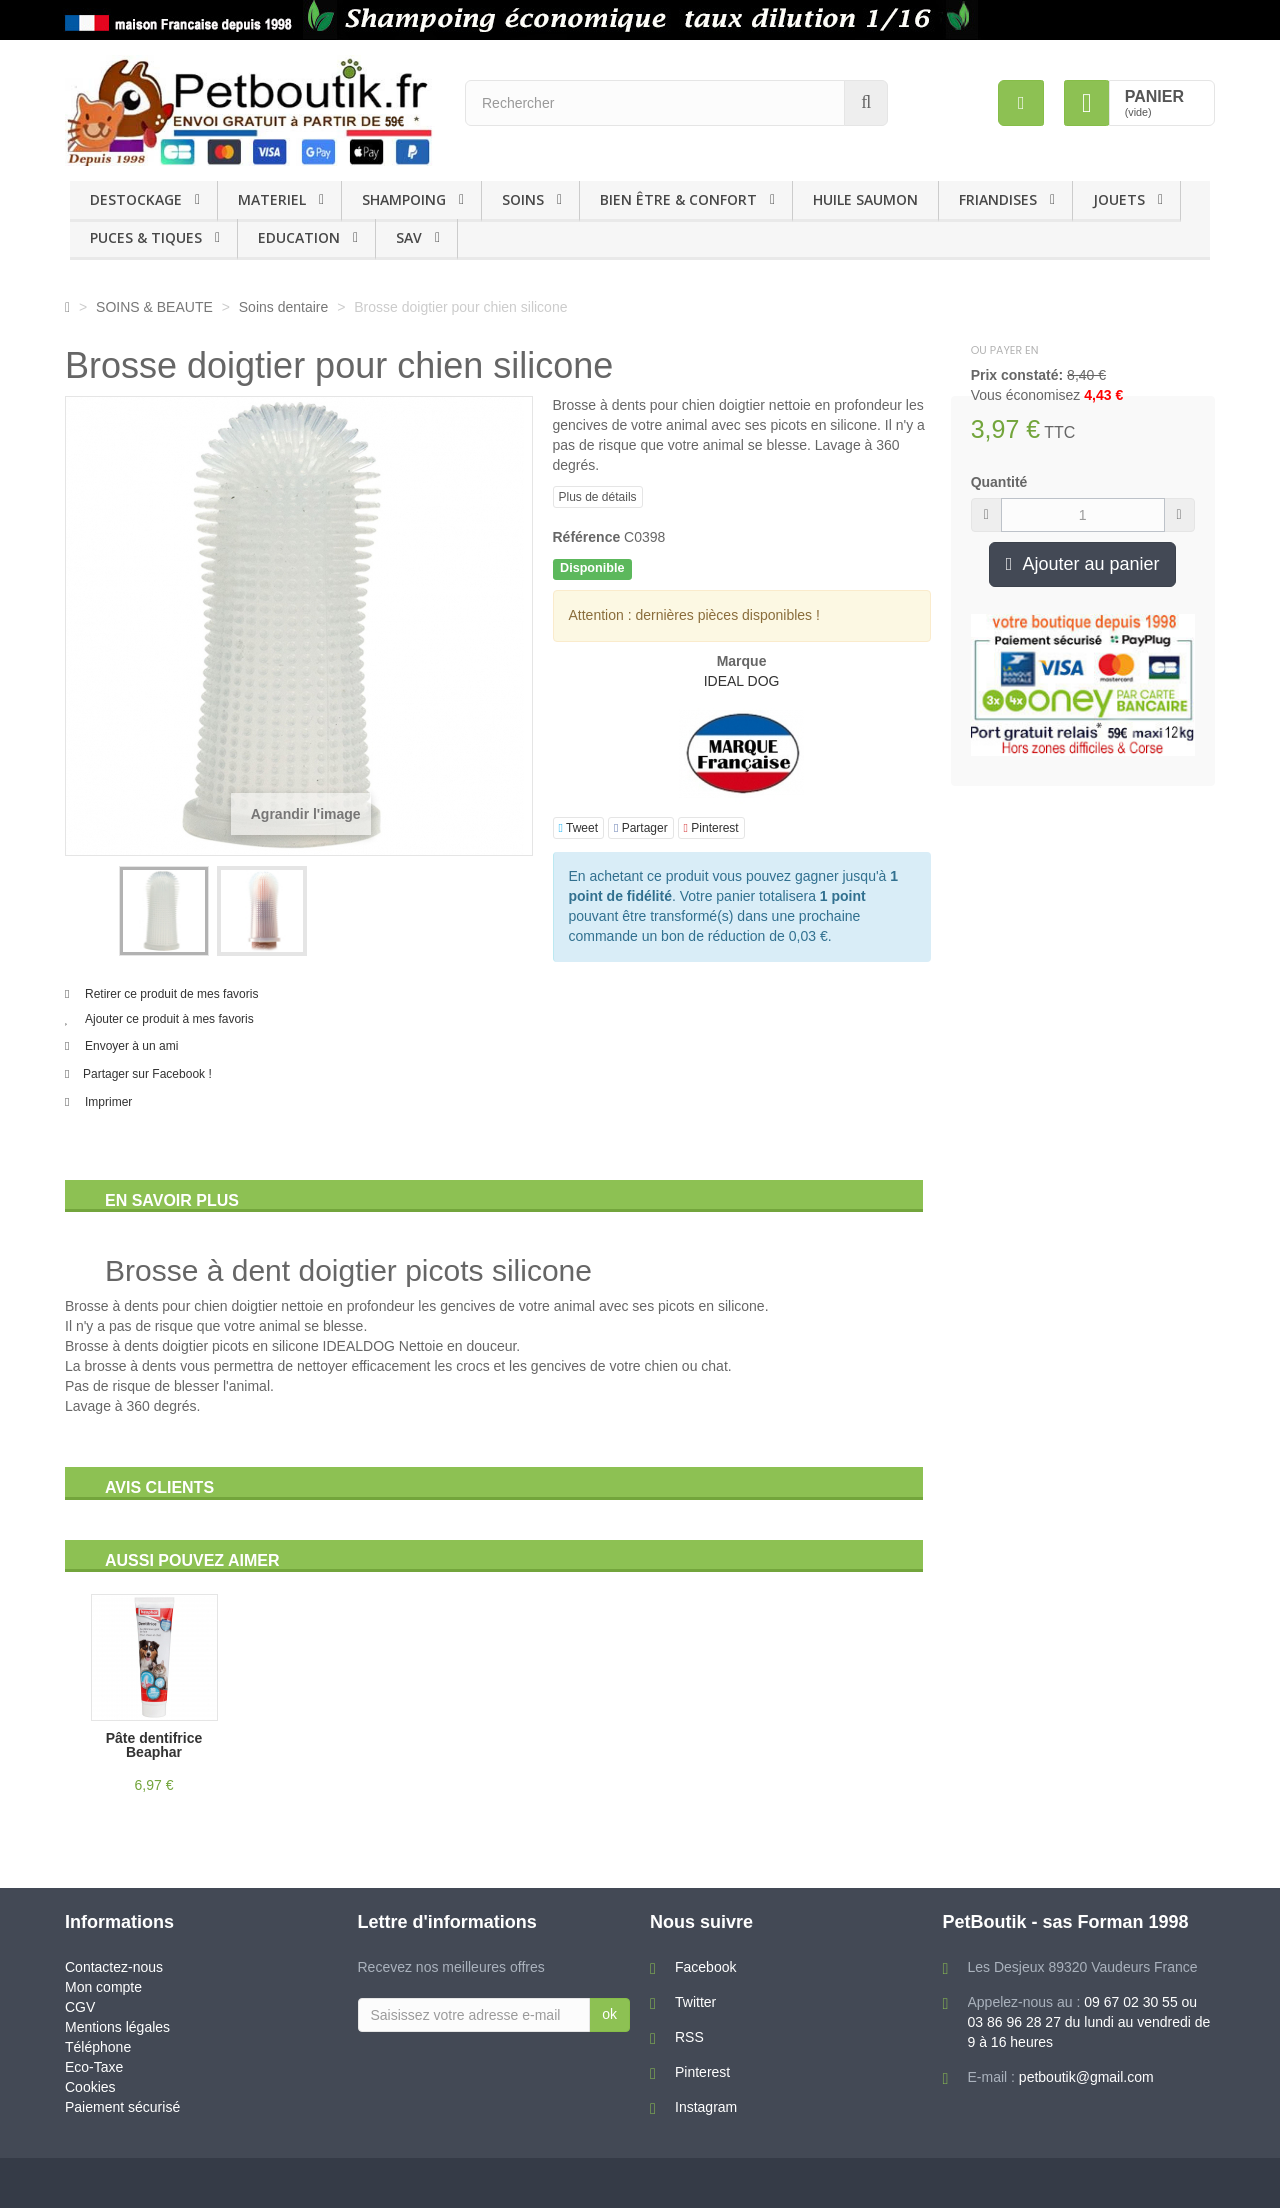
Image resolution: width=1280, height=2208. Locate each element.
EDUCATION (299, 237)
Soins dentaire (284, 307)
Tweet (579, 828)
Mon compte (103, 1987)
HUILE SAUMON (865, 199)
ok (609, 2014)
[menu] (1021, 103)
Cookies (90, 2087)
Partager (641, 828)
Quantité (999, 482)
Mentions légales (117, 2027)
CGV (80, 2007)
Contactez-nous (114, 1967)
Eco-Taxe (94, 2067)
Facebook (705, 1967)
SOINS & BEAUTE (154, 307)
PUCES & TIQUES (146, 237)
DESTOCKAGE (136, 199)
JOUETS (1119, 199)
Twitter (695, 2002)
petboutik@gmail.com (1086, 2077)
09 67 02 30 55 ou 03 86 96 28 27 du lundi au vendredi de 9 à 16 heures (1089, 2022)
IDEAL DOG (742, 681)
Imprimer (108, 1102)
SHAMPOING (404, 199)
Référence (587, 537)
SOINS (523, 199)
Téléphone (98, 2047)
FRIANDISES (998, 199)
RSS (689, 2037)
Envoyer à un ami (131, 1046)
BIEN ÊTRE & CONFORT (678, 199)
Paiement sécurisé (122, 2107)
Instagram (706, 2107)
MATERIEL (272, 199)
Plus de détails (598, 497)
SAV (409, 237)
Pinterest (711, 828)
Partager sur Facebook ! (147, 1074)
